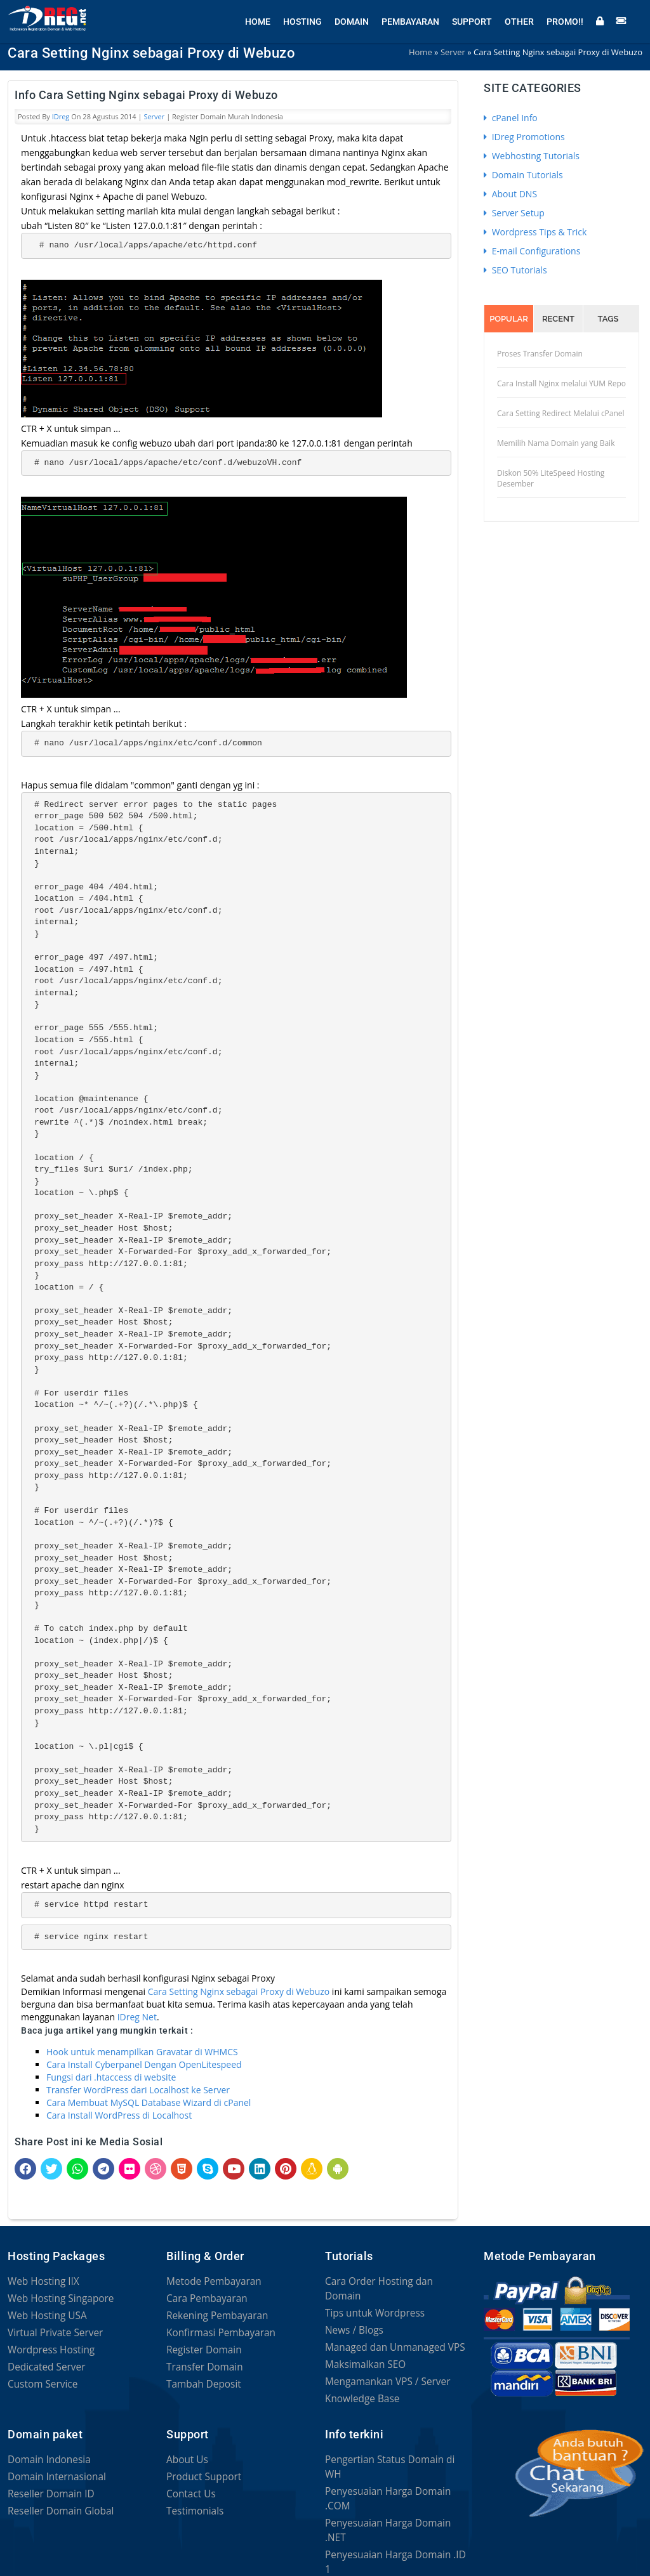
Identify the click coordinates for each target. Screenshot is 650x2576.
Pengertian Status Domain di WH (392, 2452)
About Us (185, 2452)
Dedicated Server (43, 2367)
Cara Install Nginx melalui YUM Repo (561, 383)
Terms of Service (244, 2544)
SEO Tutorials (515, 270)
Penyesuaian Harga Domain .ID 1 (393, 2503)
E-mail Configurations (532, 251)
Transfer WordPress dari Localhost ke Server (138, 2090)
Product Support (200, 2469)
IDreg (61, 116)
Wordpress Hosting (47, 2350)
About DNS (510, 194)
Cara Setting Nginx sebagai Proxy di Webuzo (238, 1991)
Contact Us (188, 2486)
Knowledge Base (359, 2384)
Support (472, 19)
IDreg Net (137, 2017)
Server (153, 116)
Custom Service (39, 2384)
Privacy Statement (45, 2559)
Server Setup (514, 213)
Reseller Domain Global (56, 2503)
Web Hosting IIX (40, 2281)
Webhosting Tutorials (532, 156)
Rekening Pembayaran (212, 2316)
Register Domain (200, 2350)
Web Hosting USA (44, 2316)
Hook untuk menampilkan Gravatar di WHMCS (142, 2052)
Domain (352, 19)
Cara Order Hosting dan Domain (391, 2281)
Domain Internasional (52, 2469)
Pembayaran (410, 19)
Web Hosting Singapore (56, 2298)
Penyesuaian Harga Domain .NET (393, 2486)
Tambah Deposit (200, 2384)
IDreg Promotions (524, 137)
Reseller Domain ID (47, 2486)
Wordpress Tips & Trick (535, 232)
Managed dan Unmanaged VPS (389, 2333)
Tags (608, 319)
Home (257, 19)
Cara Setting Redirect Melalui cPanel (561, 413)
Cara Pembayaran (203, 2298)
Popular (508, 319)
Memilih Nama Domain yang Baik (555, 443)
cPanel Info (511, 118)
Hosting (302, 19)
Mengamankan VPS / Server (382, 2367)
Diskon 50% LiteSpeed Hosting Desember (550, 478)
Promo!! (565, 19)
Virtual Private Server (51, 2333)
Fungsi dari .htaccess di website (111, 2077)
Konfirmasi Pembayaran (216, 2333)
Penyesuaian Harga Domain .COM (395, 2469)
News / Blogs (351, 2316)
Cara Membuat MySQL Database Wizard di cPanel (148, 2102)
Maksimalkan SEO (362, 2350)
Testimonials (192, 2503)
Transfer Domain (201, 2367)
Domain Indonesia (45, 2452)
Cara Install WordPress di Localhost (119, 2115)
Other (519, 19)
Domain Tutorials (523, 175)
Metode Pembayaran (209, 2281)
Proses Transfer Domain (540, 353)
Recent (558, 319)
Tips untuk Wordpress (370, 2298)
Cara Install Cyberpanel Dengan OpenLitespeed (144, 2064)
